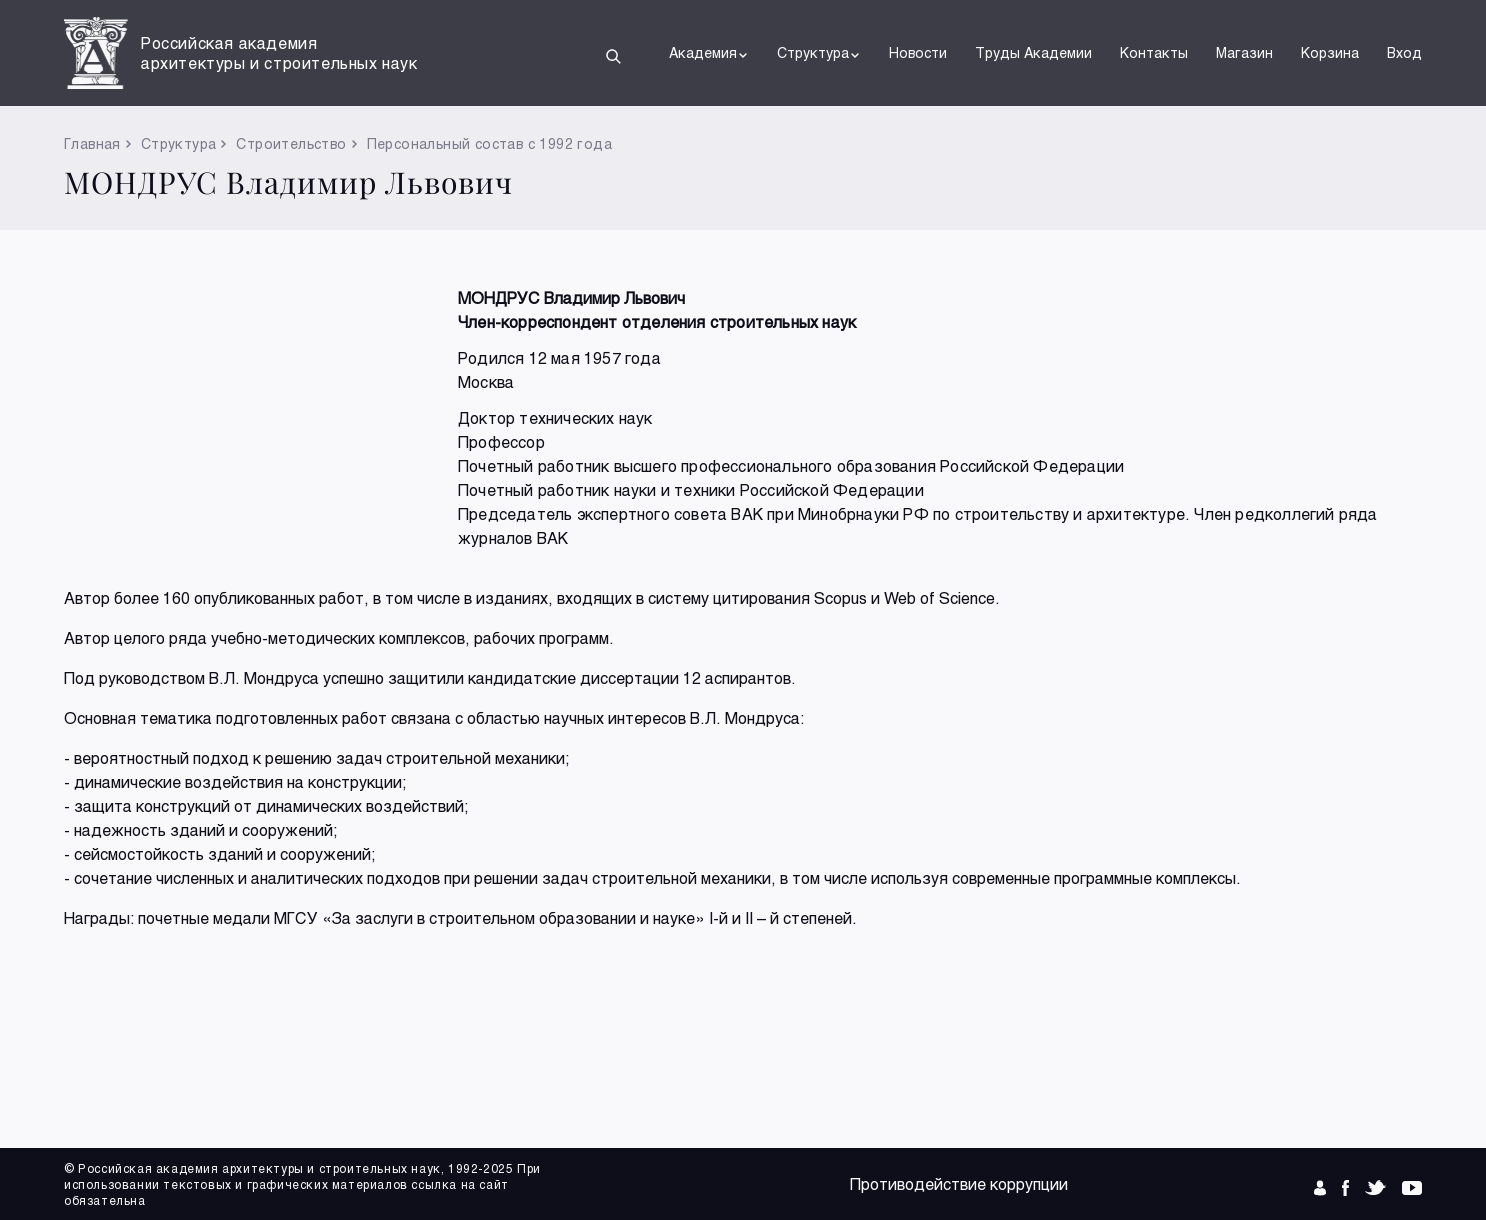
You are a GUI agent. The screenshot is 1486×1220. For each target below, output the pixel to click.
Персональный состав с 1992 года (489, 143)
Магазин (1244, 52)
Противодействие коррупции (959, 1183)
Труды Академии (1033, 52)
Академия (709, 53)
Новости (918, 52)
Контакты (1154, 52)
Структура (819, 53)
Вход (1404, 52)
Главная (92, 143)
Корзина (1330, 52)
